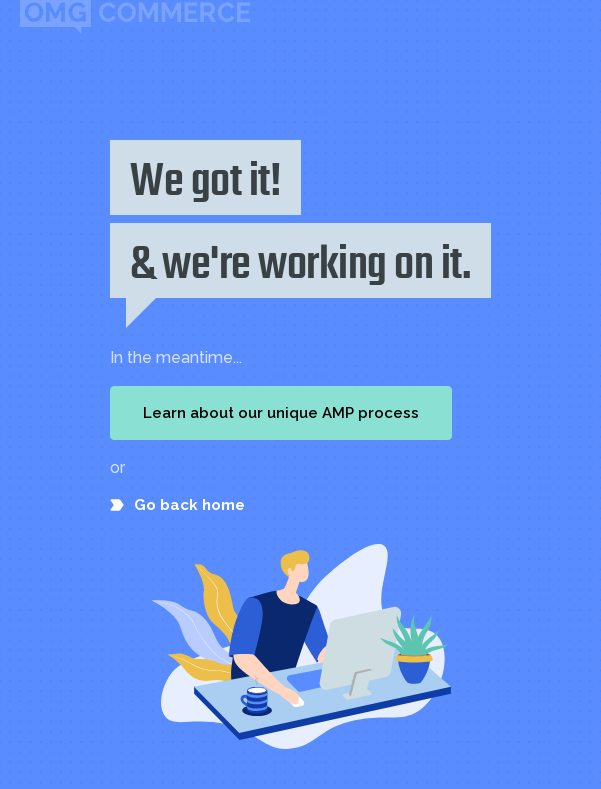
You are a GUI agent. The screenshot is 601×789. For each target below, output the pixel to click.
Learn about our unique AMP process (281, 413)
